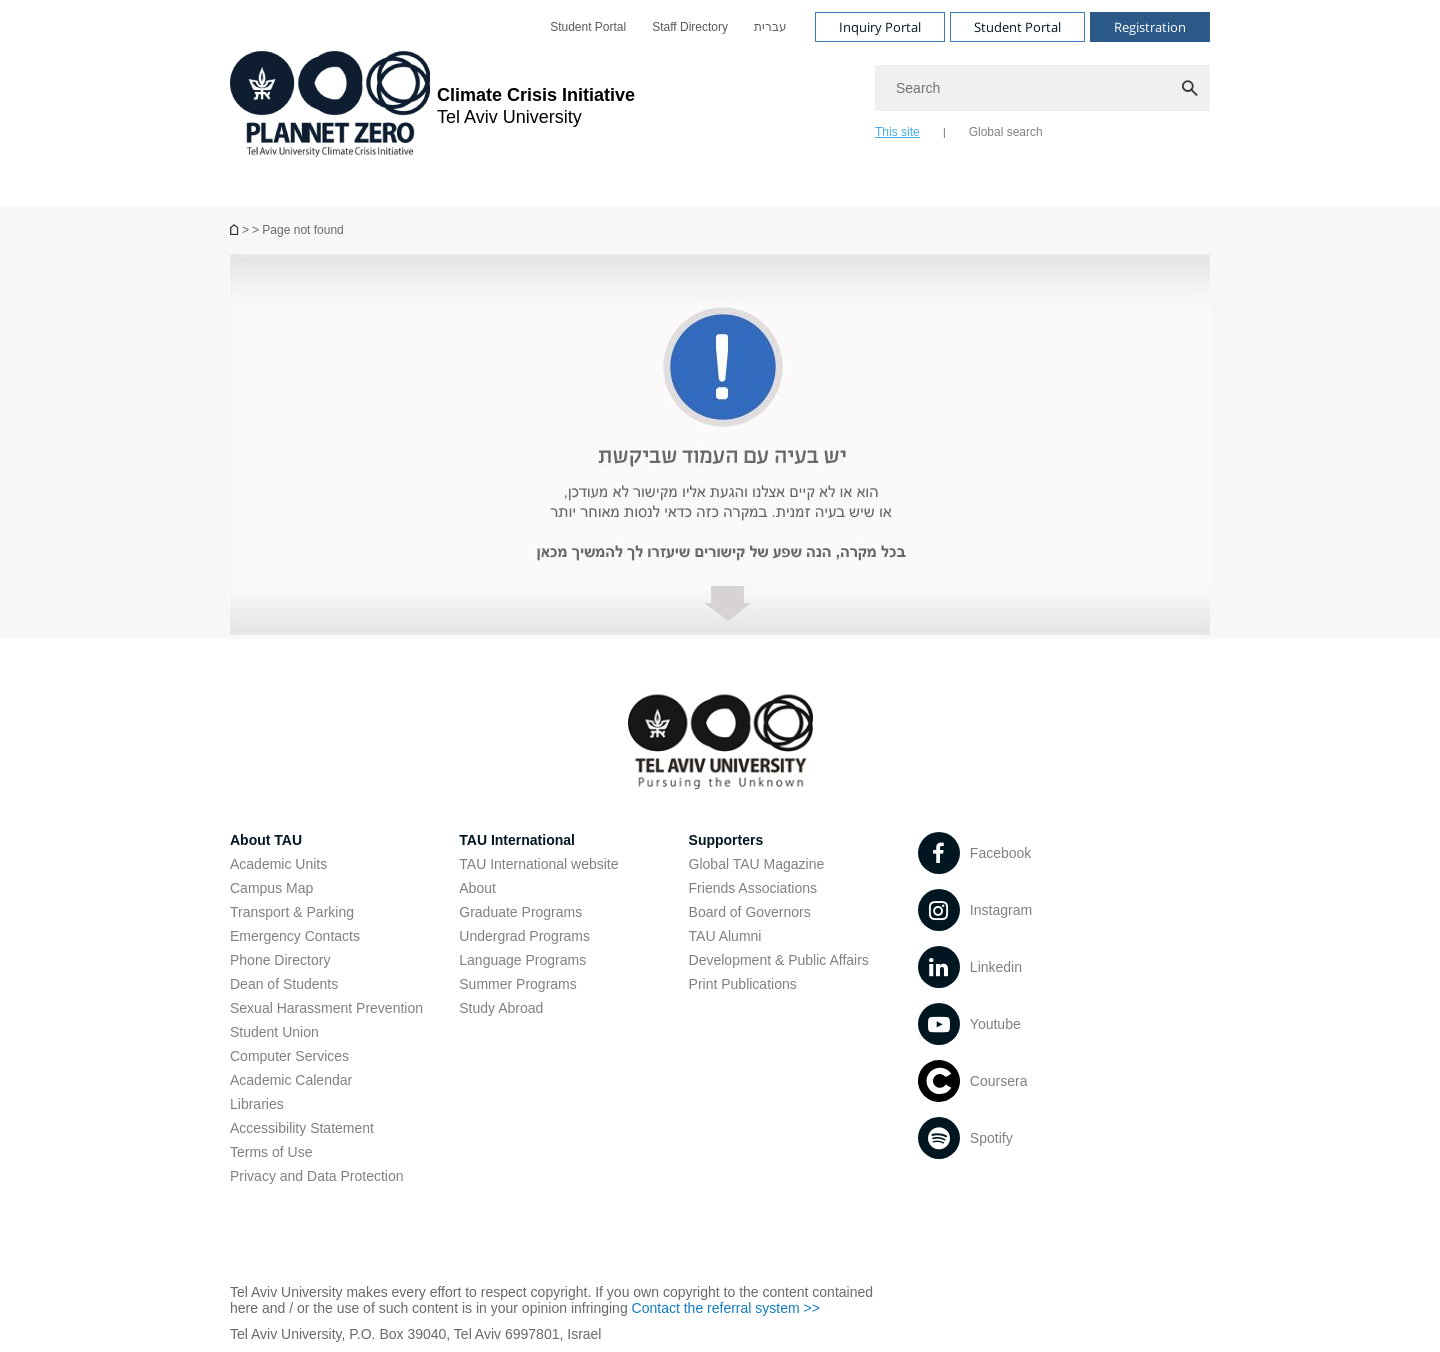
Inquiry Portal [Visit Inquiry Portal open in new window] (880, 27)
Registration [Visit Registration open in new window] (1150, 27)
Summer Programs (517, 984)
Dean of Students (284, 984)
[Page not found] (236, 229)
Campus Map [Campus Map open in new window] (271, 888)
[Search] (1042, 88)
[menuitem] (588, 27)
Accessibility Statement (302, 1128)
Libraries (257, 1104)
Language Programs (522, 960)
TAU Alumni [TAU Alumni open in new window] (725, 936)
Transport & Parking (292, 912)
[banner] (720, 103)
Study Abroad (501, 1008)
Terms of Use (271, 1152)
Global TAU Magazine (757, 864)
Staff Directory (690, 27)
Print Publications (743, 984)
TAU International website (538, 864)
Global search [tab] (1006, 132)
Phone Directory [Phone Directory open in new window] (280, 960)
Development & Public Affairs (779, 960)
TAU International (517, 840)
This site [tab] (897, 132)
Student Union (274, 1032)
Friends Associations (753, 888)
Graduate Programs (520, 912)
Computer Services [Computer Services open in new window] (289, 1056)
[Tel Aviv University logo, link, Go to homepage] (432, 105)
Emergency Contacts (295, 936)
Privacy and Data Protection (317, 1176)
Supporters (726, 840)
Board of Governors (750, 912)
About (477, 888)
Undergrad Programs (524, 936)
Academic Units (278, 864)
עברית (770, 27)
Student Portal (588, 27)
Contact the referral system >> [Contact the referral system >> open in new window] (726, 1308)
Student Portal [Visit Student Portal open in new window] (1017, 27)
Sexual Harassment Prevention (326, 1008)
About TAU (266, 840)
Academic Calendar (291, 1080)
